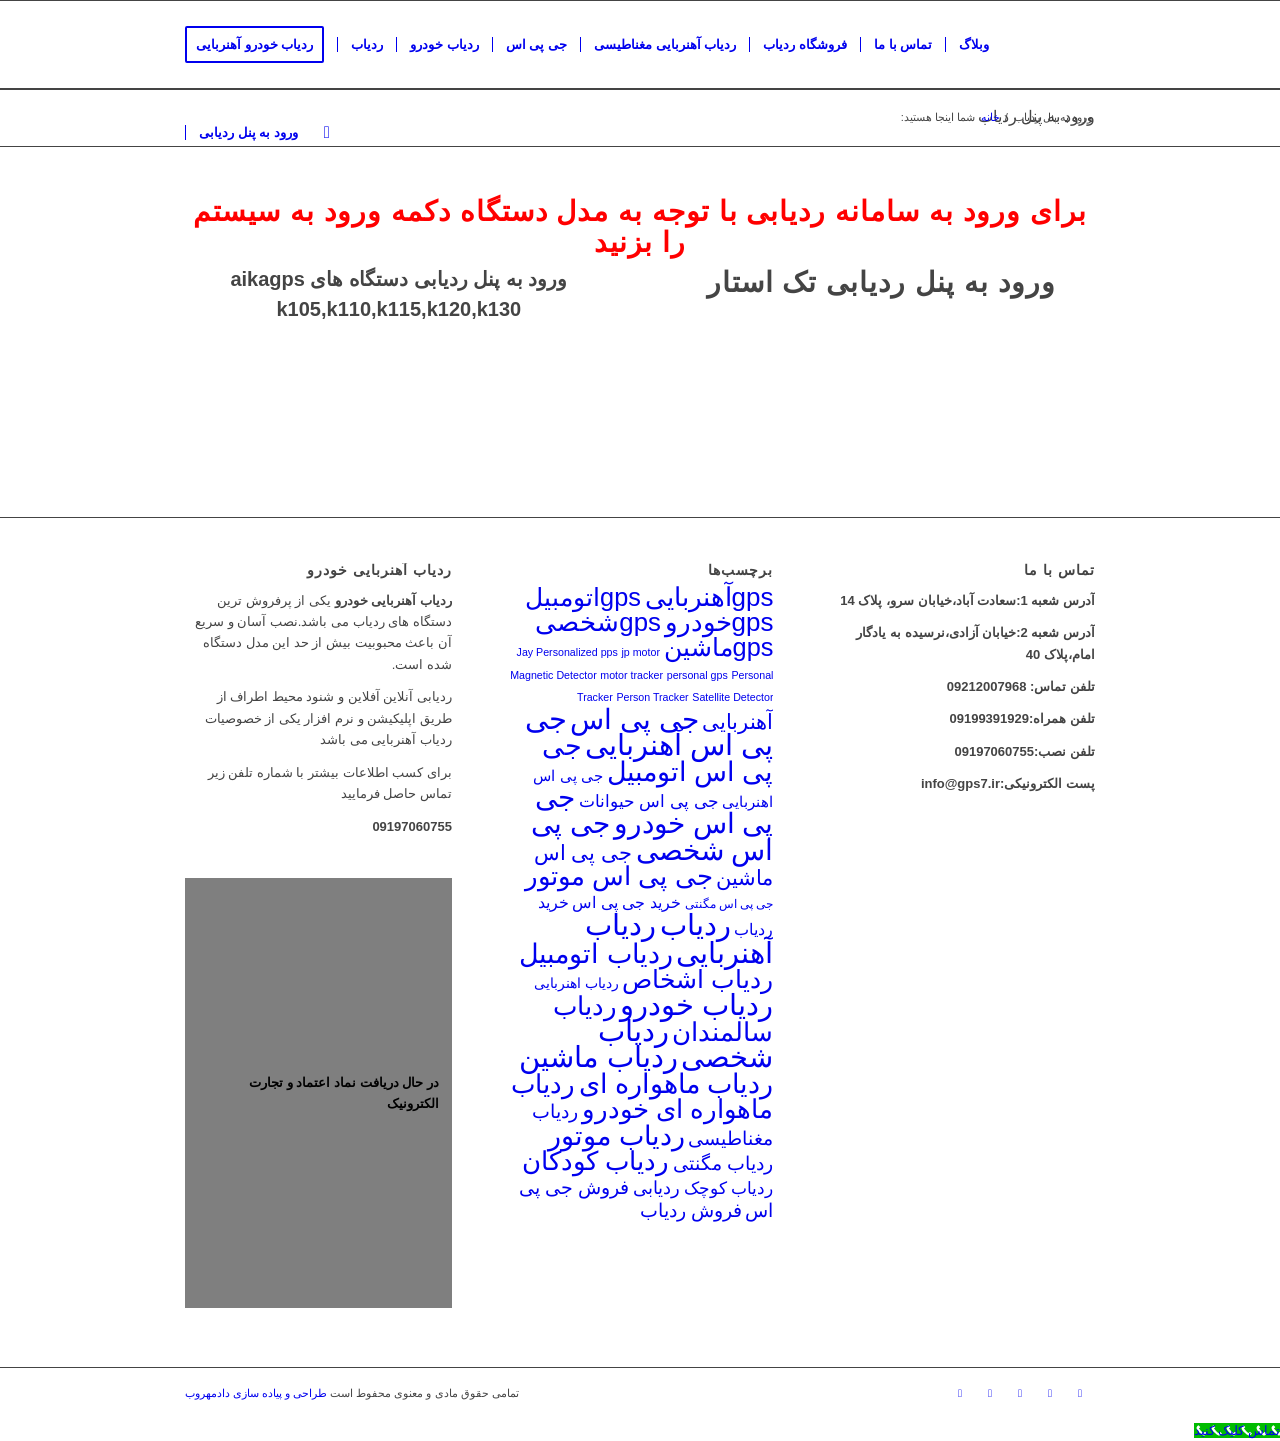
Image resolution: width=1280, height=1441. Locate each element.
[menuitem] (261, 45)
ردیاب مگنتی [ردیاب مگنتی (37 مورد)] (723, 1163)
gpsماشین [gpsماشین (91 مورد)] (719, 647)
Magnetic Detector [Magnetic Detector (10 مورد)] (553, 675)
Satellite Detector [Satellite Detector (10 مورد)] (732, 697)
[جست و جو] (327, 133)
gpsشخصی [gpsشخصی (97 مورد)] (598, 622)
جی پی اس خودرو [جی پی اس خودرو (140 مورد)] (654, 810)
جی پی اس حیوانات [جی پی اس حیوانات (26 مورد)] (649, 801)
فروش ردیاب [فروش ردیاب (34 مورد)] (691, 1210)
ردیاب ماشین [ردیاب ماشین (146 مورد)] (598, 1057)
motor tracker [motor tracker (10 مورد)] (631, 675)
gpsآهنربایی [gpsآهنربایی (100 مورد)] (709, 597)
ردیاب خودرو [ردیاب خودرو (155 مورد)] (696, 1005)
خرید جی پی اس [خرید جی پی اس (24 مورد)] (626, 902)
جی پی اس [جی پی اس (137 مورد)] (634, 719)
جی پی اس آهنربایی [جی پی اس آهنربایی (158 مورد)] (649, 732)
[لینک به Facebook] (960, 1393)
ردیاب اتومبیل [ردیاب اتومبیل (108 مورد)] (595, 954)
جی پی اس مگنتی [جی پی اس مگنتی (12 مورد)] (729, 903)
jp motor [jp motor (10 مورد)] (640, 652)
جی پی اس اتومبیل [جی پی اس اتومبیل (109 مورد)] (658, 758)
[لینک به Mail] (1050, 1393)
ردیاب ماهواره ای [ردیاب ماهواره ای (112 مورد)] (676, 1084)
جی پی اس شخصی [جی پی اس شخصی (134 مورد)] (652, 836)
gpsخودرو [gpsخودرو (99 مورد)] (719, 622)
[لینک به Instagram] (1080, 1393)
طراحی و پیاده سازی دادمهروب (256, 1393)
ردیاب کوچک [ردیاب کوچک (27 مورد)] (729, 1188)
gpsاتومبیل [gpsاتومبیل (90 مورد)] (583, 597)
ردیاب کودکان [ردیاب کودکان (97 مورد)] (595, 1161)
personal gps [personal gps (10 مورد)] (697, 675)
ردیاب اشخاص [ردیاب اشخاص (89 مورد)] (697, 979)
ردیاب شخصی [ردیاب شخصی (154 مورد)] (686, 1044)
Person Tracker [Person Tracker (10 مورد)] (652, 697)
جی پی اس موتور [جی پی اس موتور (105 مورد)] (619, 876)
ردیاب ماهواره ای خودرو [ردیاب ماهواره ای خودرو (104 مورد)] (642, 1096)
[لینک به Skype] (1020, 1393)
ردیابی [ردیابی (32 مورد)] (656, 1187)
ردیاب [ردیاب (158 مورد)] (695, 925)
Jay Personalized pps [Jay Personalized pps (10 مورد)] (567, 652)
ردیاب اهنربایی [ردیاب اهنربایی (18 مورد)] (576, 983)
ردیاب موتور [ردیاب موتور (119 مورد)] (616, 1135)
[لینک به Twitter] (990, 1393)
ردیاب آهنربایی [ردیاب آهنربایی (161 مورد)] (679, 938)
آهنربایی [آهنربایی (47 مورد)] (737, 721)
